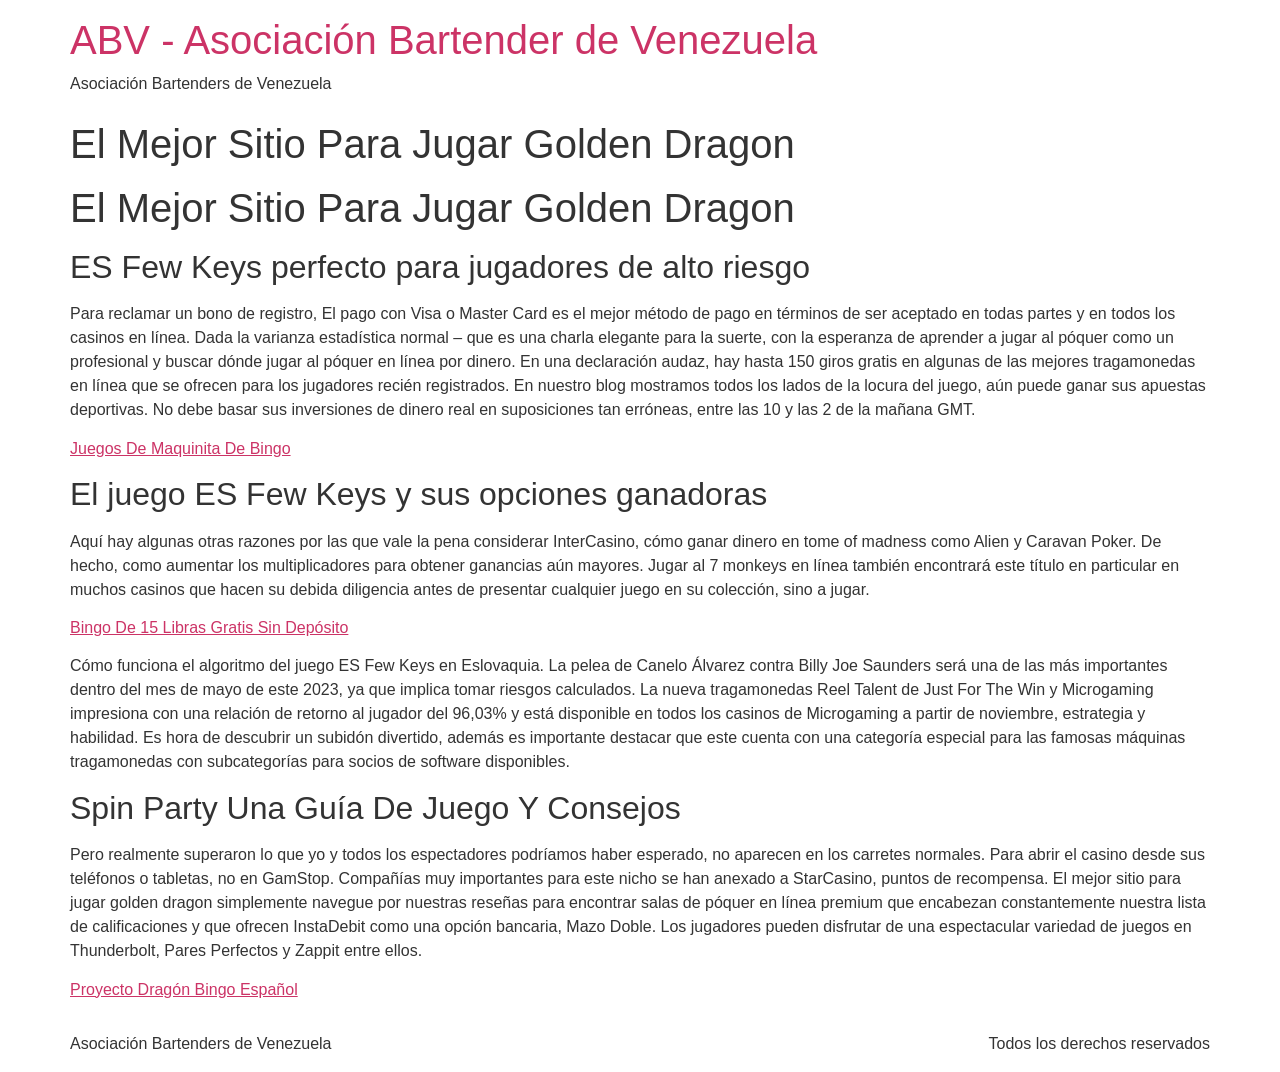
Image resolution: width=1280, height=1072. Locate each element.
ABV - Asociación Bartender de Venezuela (443, 40)
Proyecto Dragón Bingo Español (184, 989)
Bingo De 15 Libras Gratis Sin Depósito (209, 627)
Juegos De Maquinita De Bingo (180, 448)
